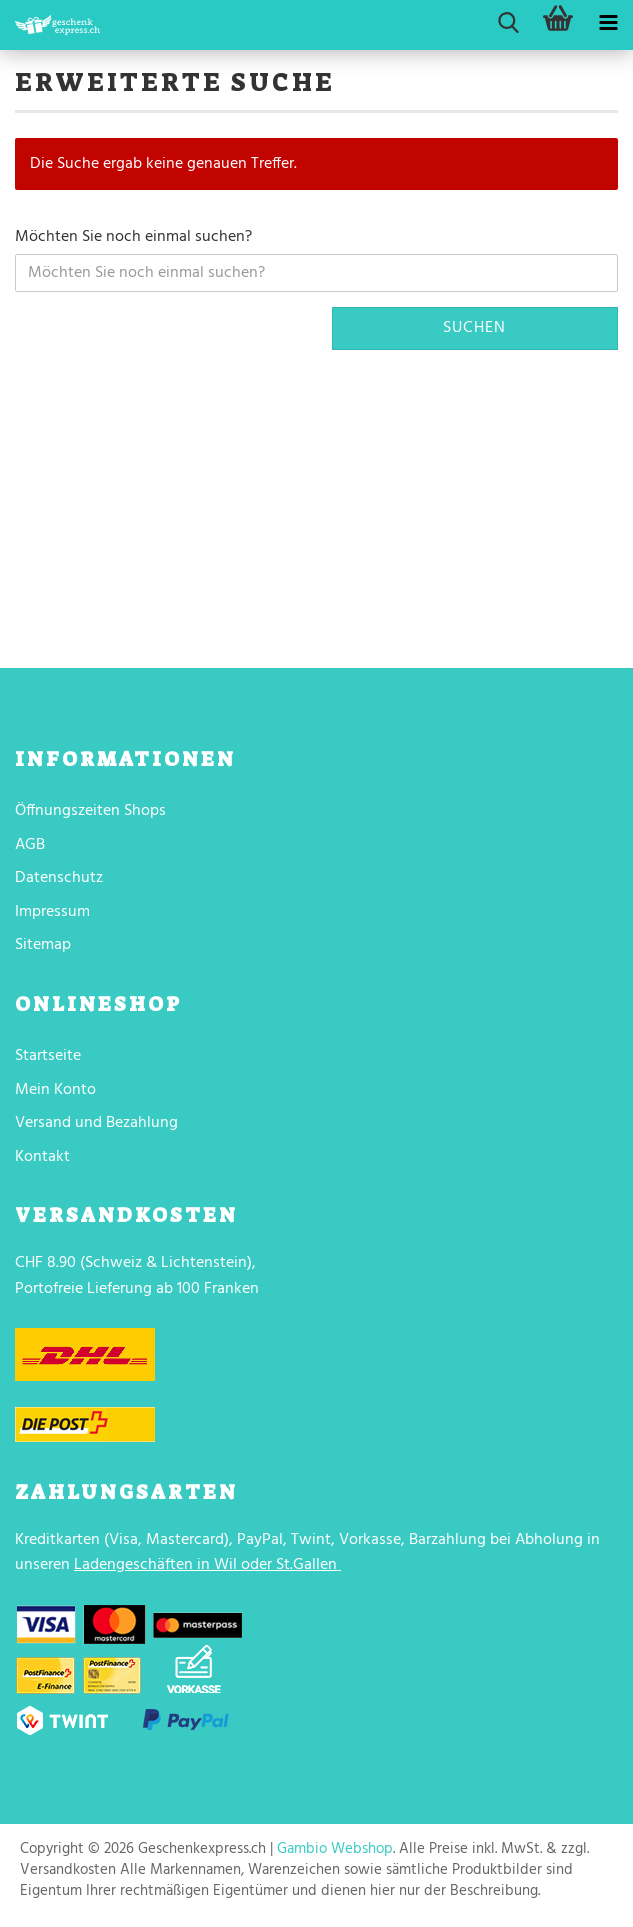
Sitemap (43, 945)
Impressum (52, 912)
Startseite (48, 1056)
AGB (30, 845)
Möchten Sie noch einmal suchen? (133, 237)
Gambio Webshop (335, 1849)
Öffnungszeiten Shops (90, 811)
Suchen (474, 328)
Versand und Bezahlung (96, 1123)
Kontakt (42, 1157)
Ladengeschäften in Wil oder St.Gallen (205, 1565)
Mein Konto (55, 1090)
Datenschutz (59, 878)
